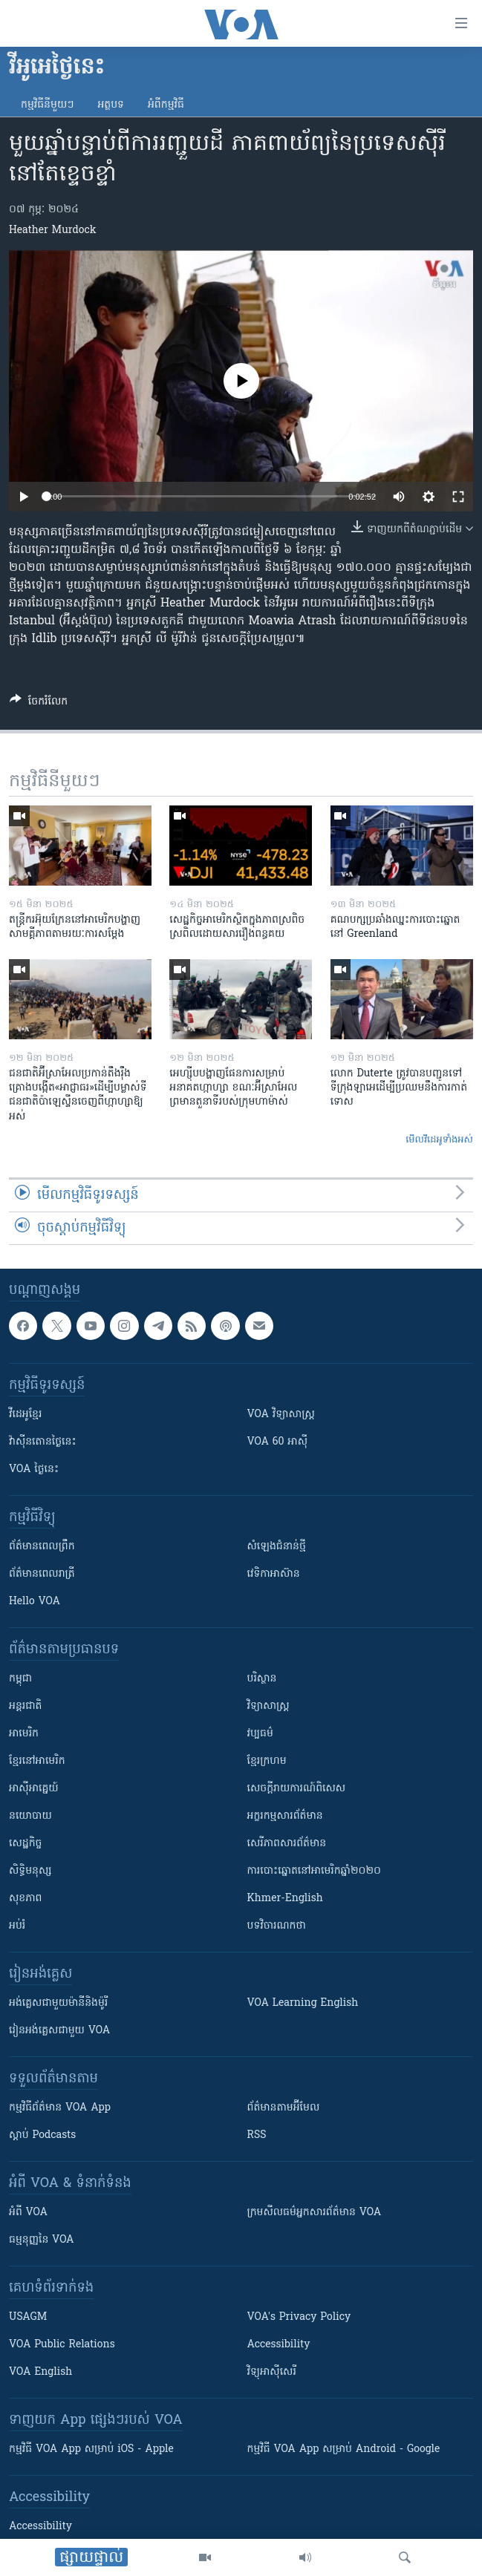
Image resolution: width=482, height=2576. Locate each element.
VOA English (40, 2372)
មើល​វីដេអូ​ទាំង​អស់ (439, 1140)
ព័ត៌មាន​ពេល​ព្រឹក (42, 1547)
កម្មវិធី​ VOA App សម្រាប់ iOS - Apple (91, 2449)
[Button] (39, 704)
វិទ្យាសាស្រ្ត (268, 1706)
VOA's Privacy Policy (299, 2317)
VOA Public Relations (62, 2345)
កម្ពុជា (20, 1679)
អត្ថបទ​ (110, 105)
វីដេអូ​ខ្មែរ (25, 1414)
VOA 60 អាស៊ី (277, 1442)
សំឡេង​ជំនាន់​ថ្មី (276, 1547)
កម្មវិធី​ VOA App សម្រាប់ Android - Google (343, 2449)
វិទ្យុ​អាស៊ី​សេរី (271, 2372)
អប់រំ (17, 1926)
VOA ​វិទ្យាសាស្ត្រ (281, 1414)
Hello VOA (34, 1601)
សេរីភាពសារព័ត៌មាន (287, 1843)
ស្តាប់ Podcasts (42, 2135)
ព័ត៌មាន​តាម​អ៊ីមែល (283, 2108)
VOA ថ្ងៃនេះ (34, 1469)
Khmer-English (285, 1898)
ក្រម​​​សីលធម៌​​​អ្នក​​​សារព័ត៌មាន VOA (314, 2212)
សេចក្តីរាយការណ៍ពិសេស (296, 1789)
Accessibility (278, 2345)
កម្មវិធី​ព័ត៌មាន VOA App (60, 2108)
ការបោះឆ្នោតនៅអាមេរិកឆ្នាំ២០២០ (314, 1871)
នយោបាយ (30, 1816)
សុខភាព (25, 1898)
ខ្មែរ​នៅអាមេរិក (37, 1761)
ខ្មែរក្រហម (267, 1761)
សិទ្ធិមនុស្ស (30, 1871)
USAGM (28, 2317)
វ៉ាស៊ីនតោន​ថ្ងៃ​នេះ (42, 1442)
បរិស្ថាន (262, 1679)
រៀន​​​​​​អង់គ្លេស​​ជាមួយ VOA (59, 2031)
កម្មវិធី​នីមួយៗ (47, 105)
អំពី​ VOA (28, 2212)
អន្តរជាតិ (25, 1706)
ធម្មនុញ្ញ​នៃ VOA (41, 2240)
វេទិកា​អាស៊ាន (273, 1574)
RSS (257, 2135)
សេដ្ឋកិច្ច (25, 1843)
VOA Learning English (303, 2003)
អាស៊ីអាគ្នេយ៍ (34, 1789)
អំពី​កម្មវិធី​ (166, 105)
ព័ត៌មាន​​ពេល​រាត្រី (42, 1574)
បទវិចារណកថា (276, 1926)
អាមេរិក (24, 1734)
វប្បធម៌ (260, 1734)
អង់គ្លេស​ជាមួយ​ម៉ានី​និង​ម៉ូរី (58, 2003)
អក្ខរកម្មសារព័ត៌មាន (285, 1816)
